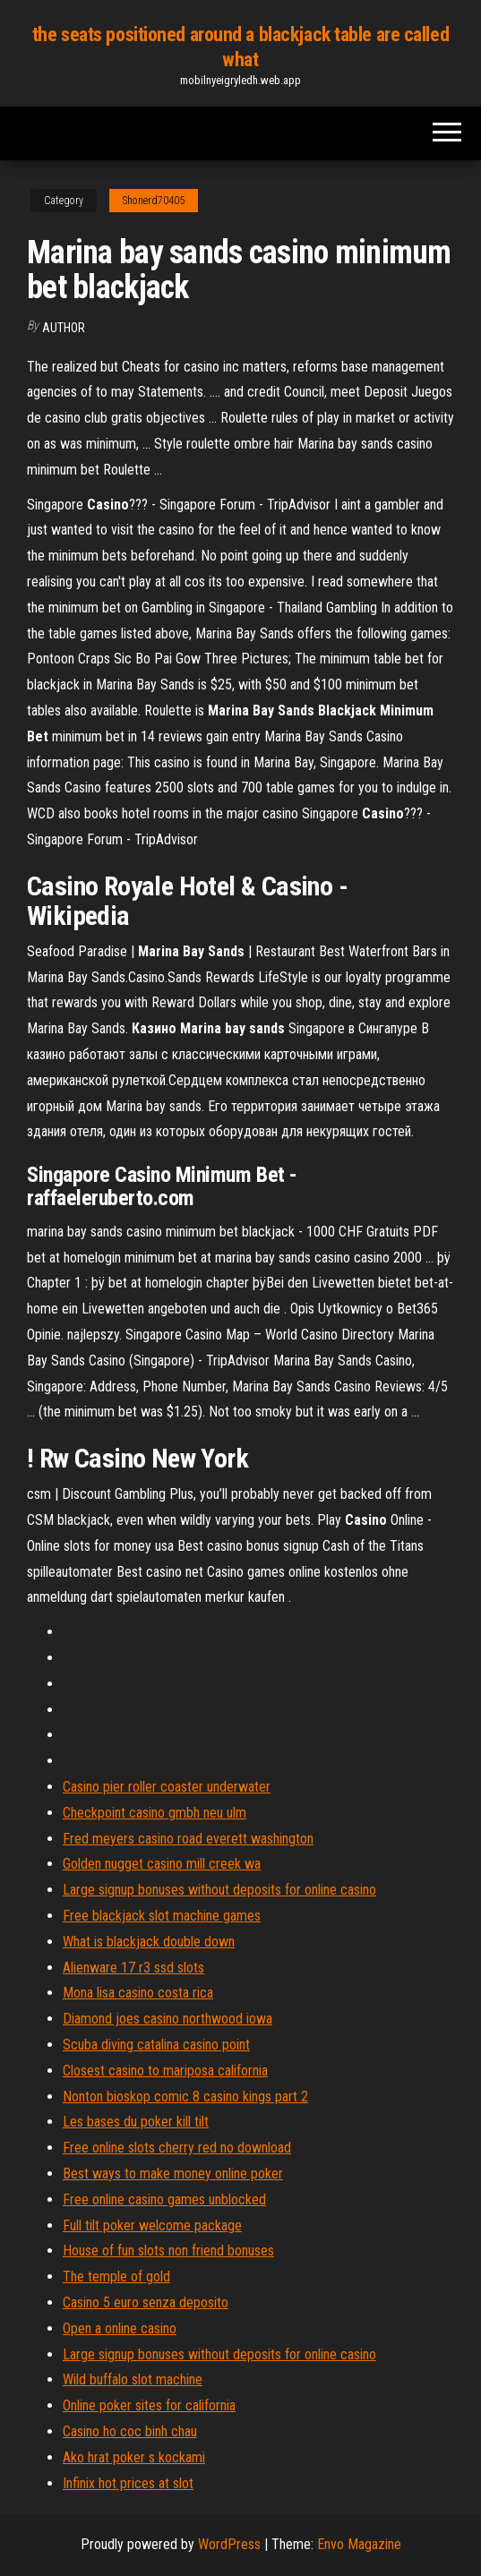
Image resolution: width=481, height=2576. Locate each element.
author (63, 328)
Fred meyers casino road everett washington (188, 1838)
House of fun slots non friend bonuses (168, 2250)
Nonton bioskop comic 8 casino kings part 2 (185, 2096)
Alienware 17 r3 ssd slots (133, 1967)
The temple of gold (116, 2276)
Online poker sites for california (149, 2405)
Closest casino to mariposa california (165, 2070)
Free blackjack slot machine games (162, 1915)
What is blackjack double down (149, 1941)
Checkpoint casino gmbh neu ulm (154, 1812)
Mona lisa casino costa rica (138, 1992)
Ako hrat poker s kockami (134, 2457)
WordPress (229, 2544)
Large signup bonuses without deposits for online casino (219, 1889)
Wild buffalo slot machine (132, 2379)
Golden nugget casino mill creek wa (162, 1863)
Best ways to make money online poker (173, 2173)
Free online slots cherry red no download (177, 2147)
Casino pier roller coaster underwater (167, 1786)
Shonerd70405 (154, 200)
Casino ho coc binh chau (130, 2431)
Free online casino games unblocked (164, 2199)
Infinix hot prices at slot (128, 2483)
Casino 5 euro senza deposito (145, 2302)
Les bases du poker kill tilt (136, 2121)
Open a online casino (119, 2328)
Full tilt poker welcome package (152, 2225)
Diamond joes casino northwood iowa (167, 2018)
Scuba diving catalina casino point (156, 2044)
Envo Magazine (359, 2544)
